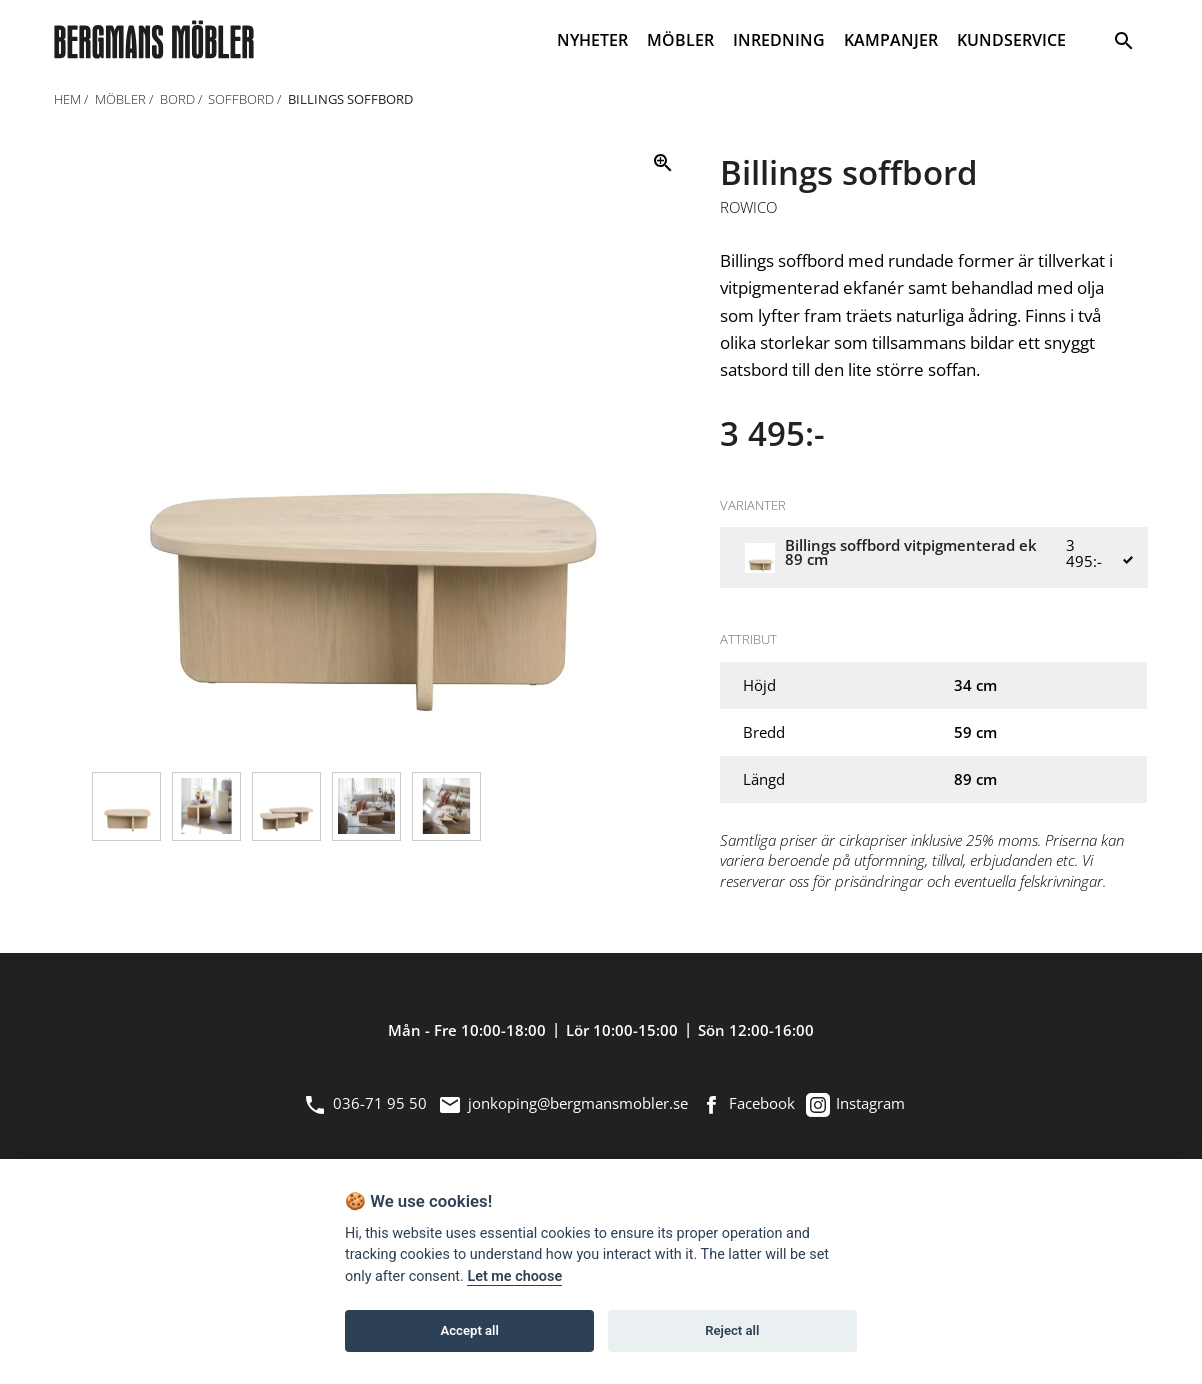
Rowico (748, 208)
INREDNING (779, 40)
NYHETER (592, 40)
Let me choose (514, 1276)
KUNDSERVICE (1011, 40)
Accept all (470, 1330)
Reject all (732, 1330)
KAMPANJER (891, 40)
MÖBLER (680, 40)
